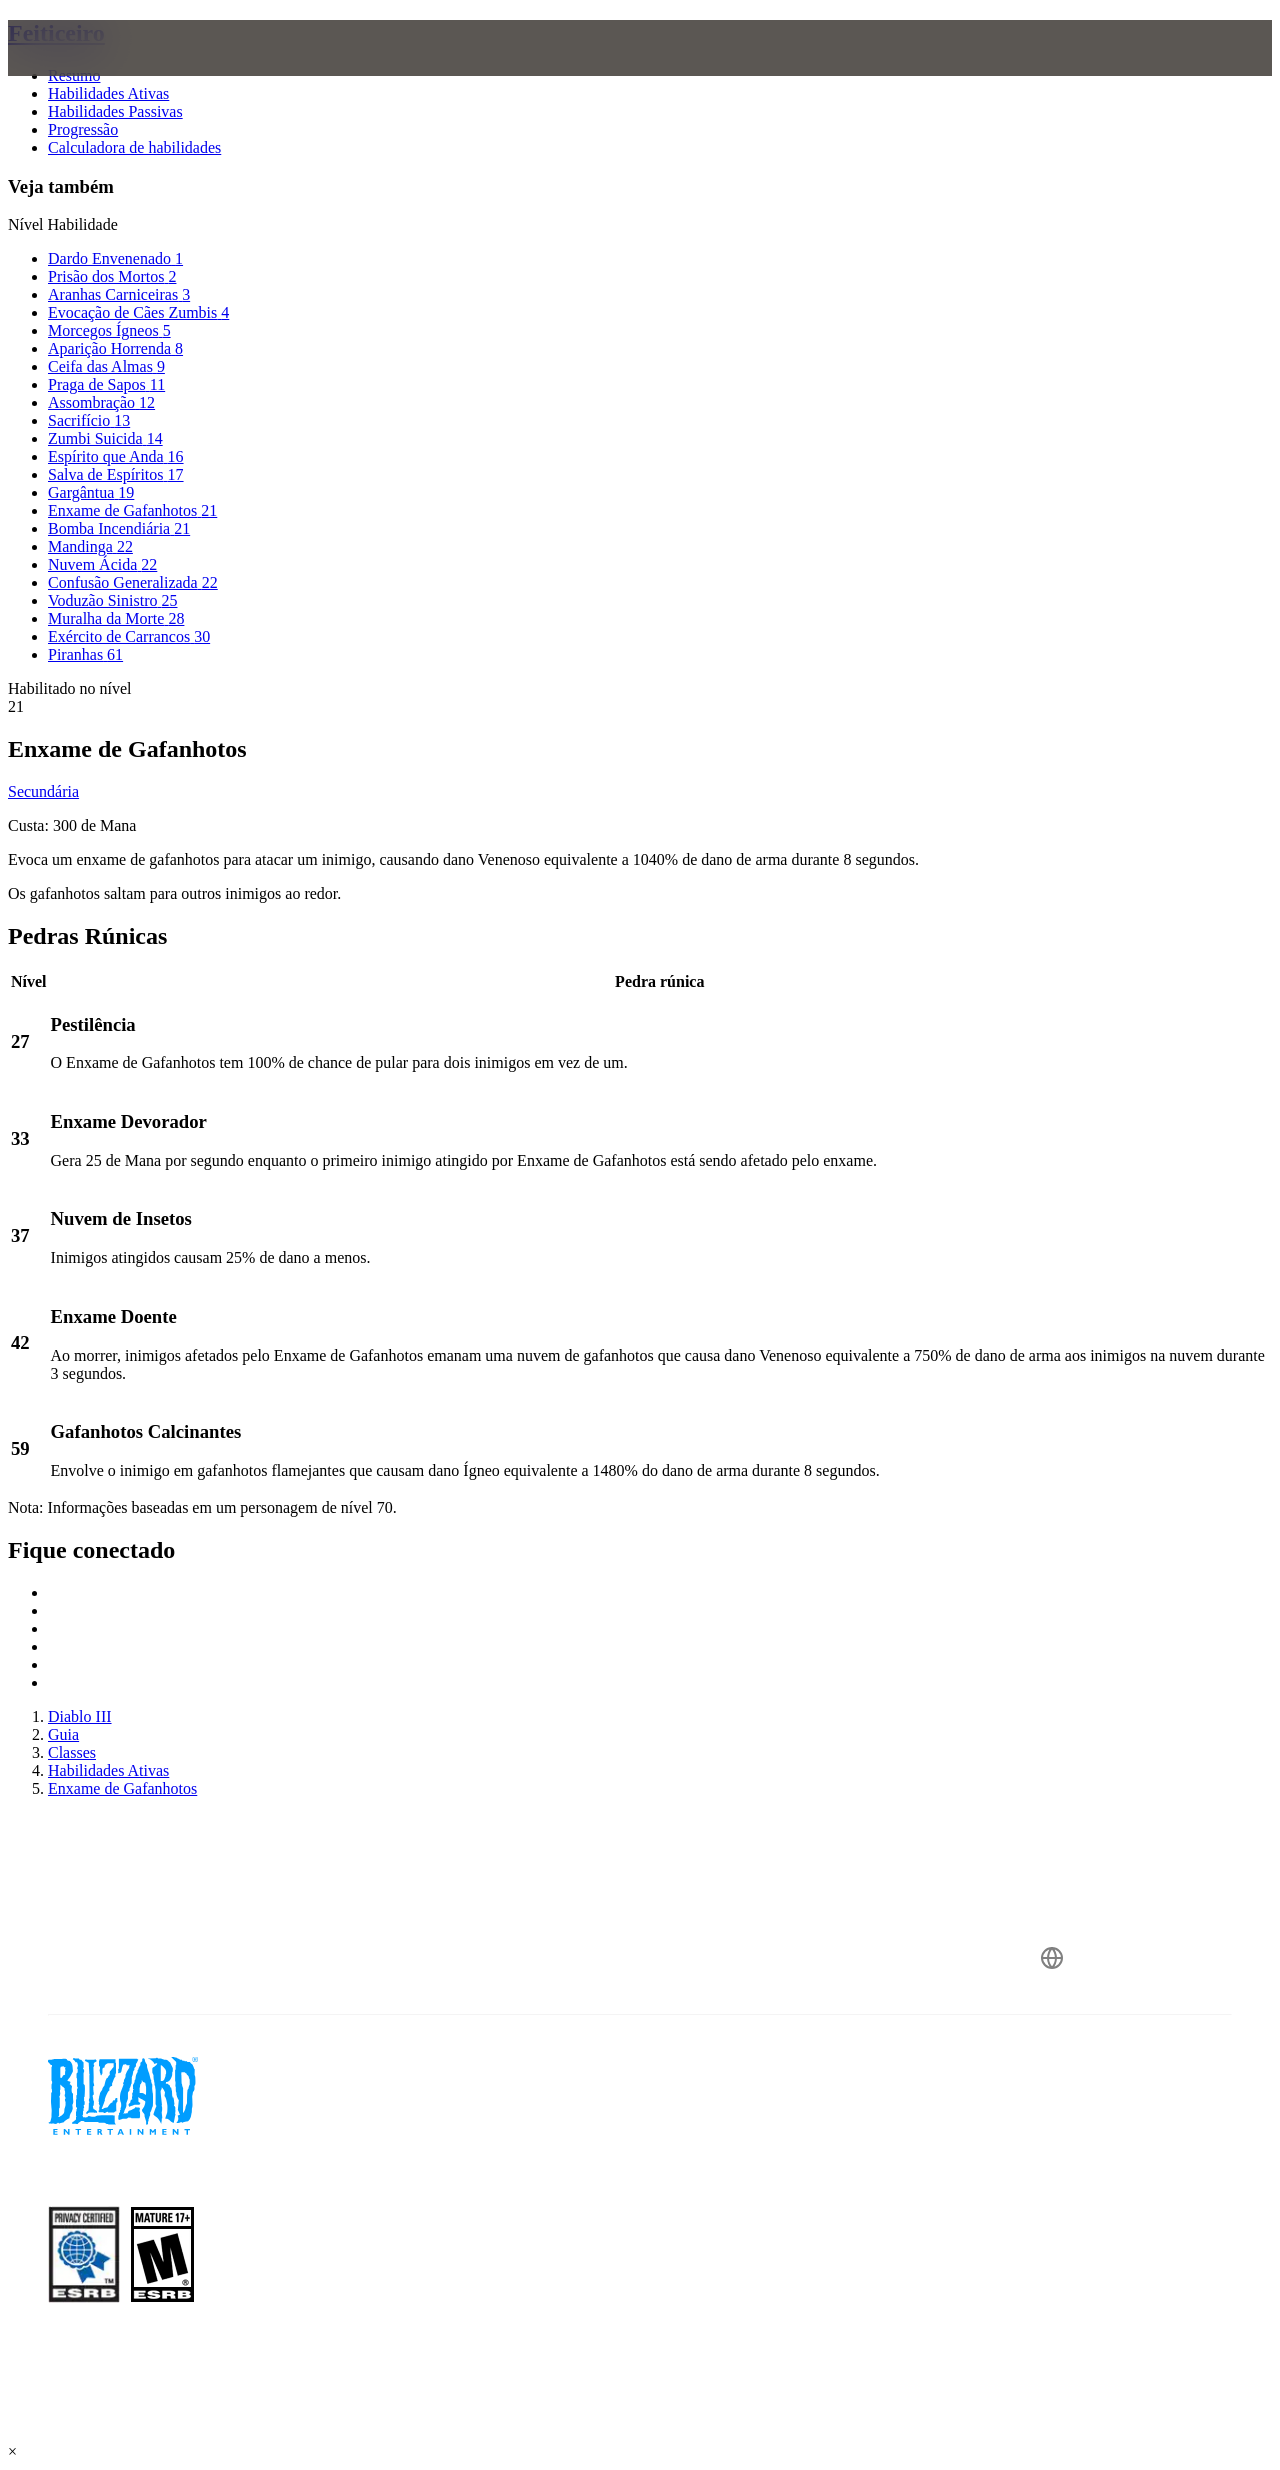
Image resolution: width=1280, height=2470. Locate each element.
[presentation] (86, 72)
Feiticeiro (56, 33)
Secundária (43, 791)
